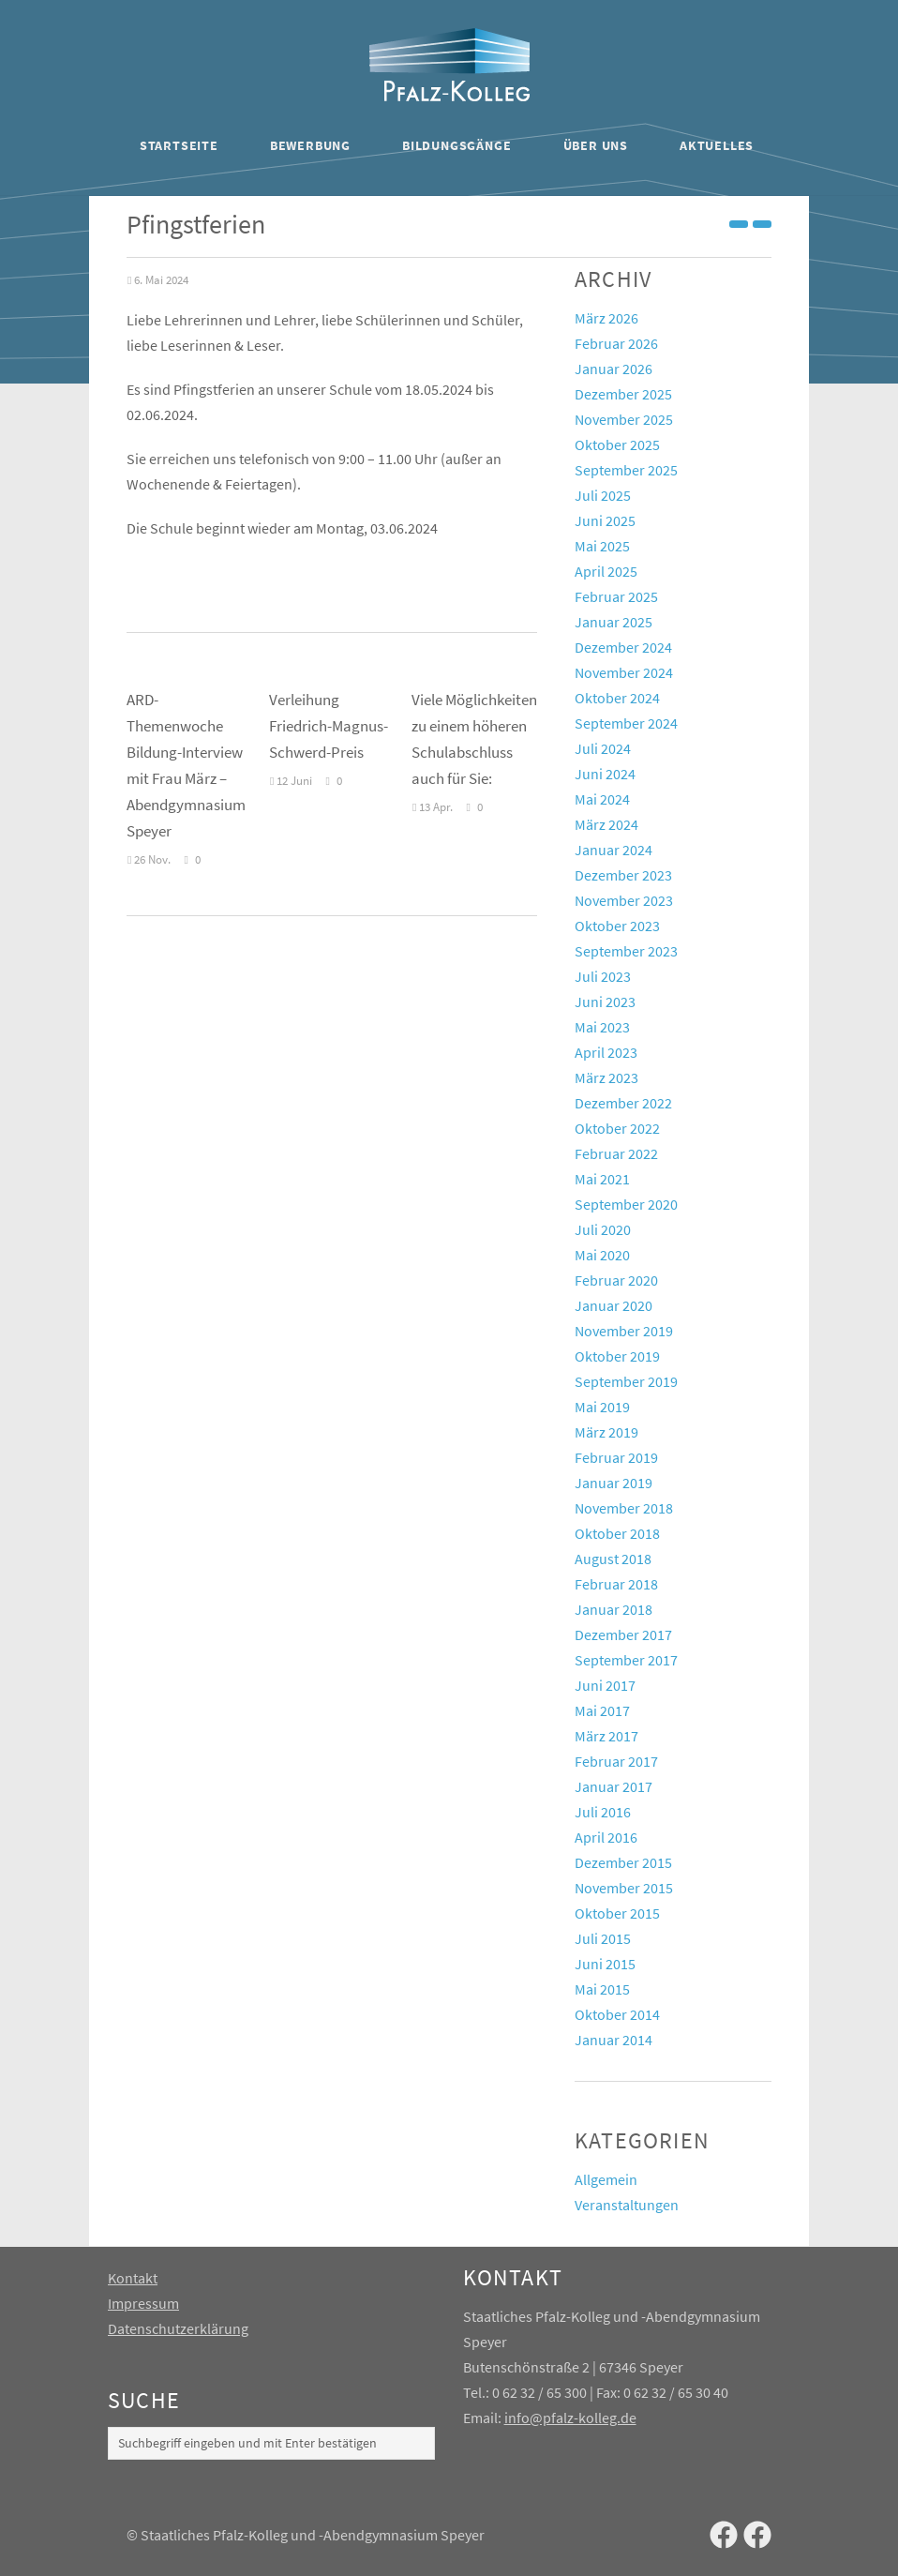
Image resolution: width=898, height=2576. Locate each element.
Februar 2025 (616, 596)
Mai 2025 (602, 545)
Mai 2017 (602, 1710)
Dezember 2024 (623, 647)
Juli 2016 (603, 1811)
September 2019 (626, 1381)
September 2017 (626, 1659)
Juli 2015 (603, 1938)
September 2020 (626, 1204)
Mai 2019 (602, 1406)
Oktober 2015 (617, 1913)
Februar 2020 (616, 1280)
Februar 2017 (616, 1761)
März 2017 (606, 1735)
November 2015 (624, 1887)
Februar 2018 (616, 1583)
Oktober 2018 (617, 1533)
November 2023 (624, 900)
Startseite (179, 145)
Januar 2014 (613, 2039)
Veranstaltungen (627, 2204)
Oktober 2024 (617, 697)
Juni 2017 (605, 1685)
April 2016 (606, 1837)
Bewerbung (310, 145)
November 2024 (624, 672)
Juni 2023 (605, 1001)
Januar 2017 (613, 1786)
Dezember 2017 (623, 1634)
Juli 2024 (603, 748)
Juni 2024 (605, 773)
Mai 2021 (602, 1178)
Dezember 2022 (623, 1102)
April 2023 (606, 1052)
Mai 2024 (602, 799)
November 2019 (624, 1330)
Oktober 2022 (617, 1128)
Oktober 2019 (617, 1356)
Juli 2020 (603, 1229)
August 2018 (613, 1558)
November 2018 (624, 1508)
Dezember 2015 (623, 1862)
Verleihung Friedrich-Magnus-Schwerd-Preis (328, 725)
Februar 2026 (616, 343)
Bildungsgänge (456, 145)
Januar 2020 (613, 1305)
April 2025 (606, 571)
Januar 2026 (613, 368)
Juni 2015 (605, 1963)
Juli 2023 (603, 976)
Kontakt (132, 2277)
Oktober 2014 (617, 2014)
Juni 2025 (605, 520)
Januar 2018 (613, 1609)
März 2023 (606, 1077)
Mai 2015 (602, 1989)
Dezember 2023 (623, 875)
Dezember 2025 (623, 393)
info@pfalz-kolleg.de (570, 2417)
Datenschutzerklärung (178, 2328)
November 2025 (624, 419)
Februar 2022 (616, 1153)
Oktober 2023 (617, 925)
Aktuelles (717, 145)
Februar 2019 (616, 1457)
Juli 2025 (603, 495)
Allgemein (606, 2179)
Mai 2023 (602, 1026)
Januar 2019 (613, 1482)
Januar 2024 (613, 849)
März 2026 (606, 318)
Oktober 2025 (617, 444)
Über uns (595, 145)
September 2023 (626, 951)
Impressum (143, 2303)
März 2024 (606, 824)
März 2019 (606, 1432)
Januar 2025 (613, 621)
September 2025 (626, 469)
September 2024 (626, 723)
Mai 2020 (602, 1254)
